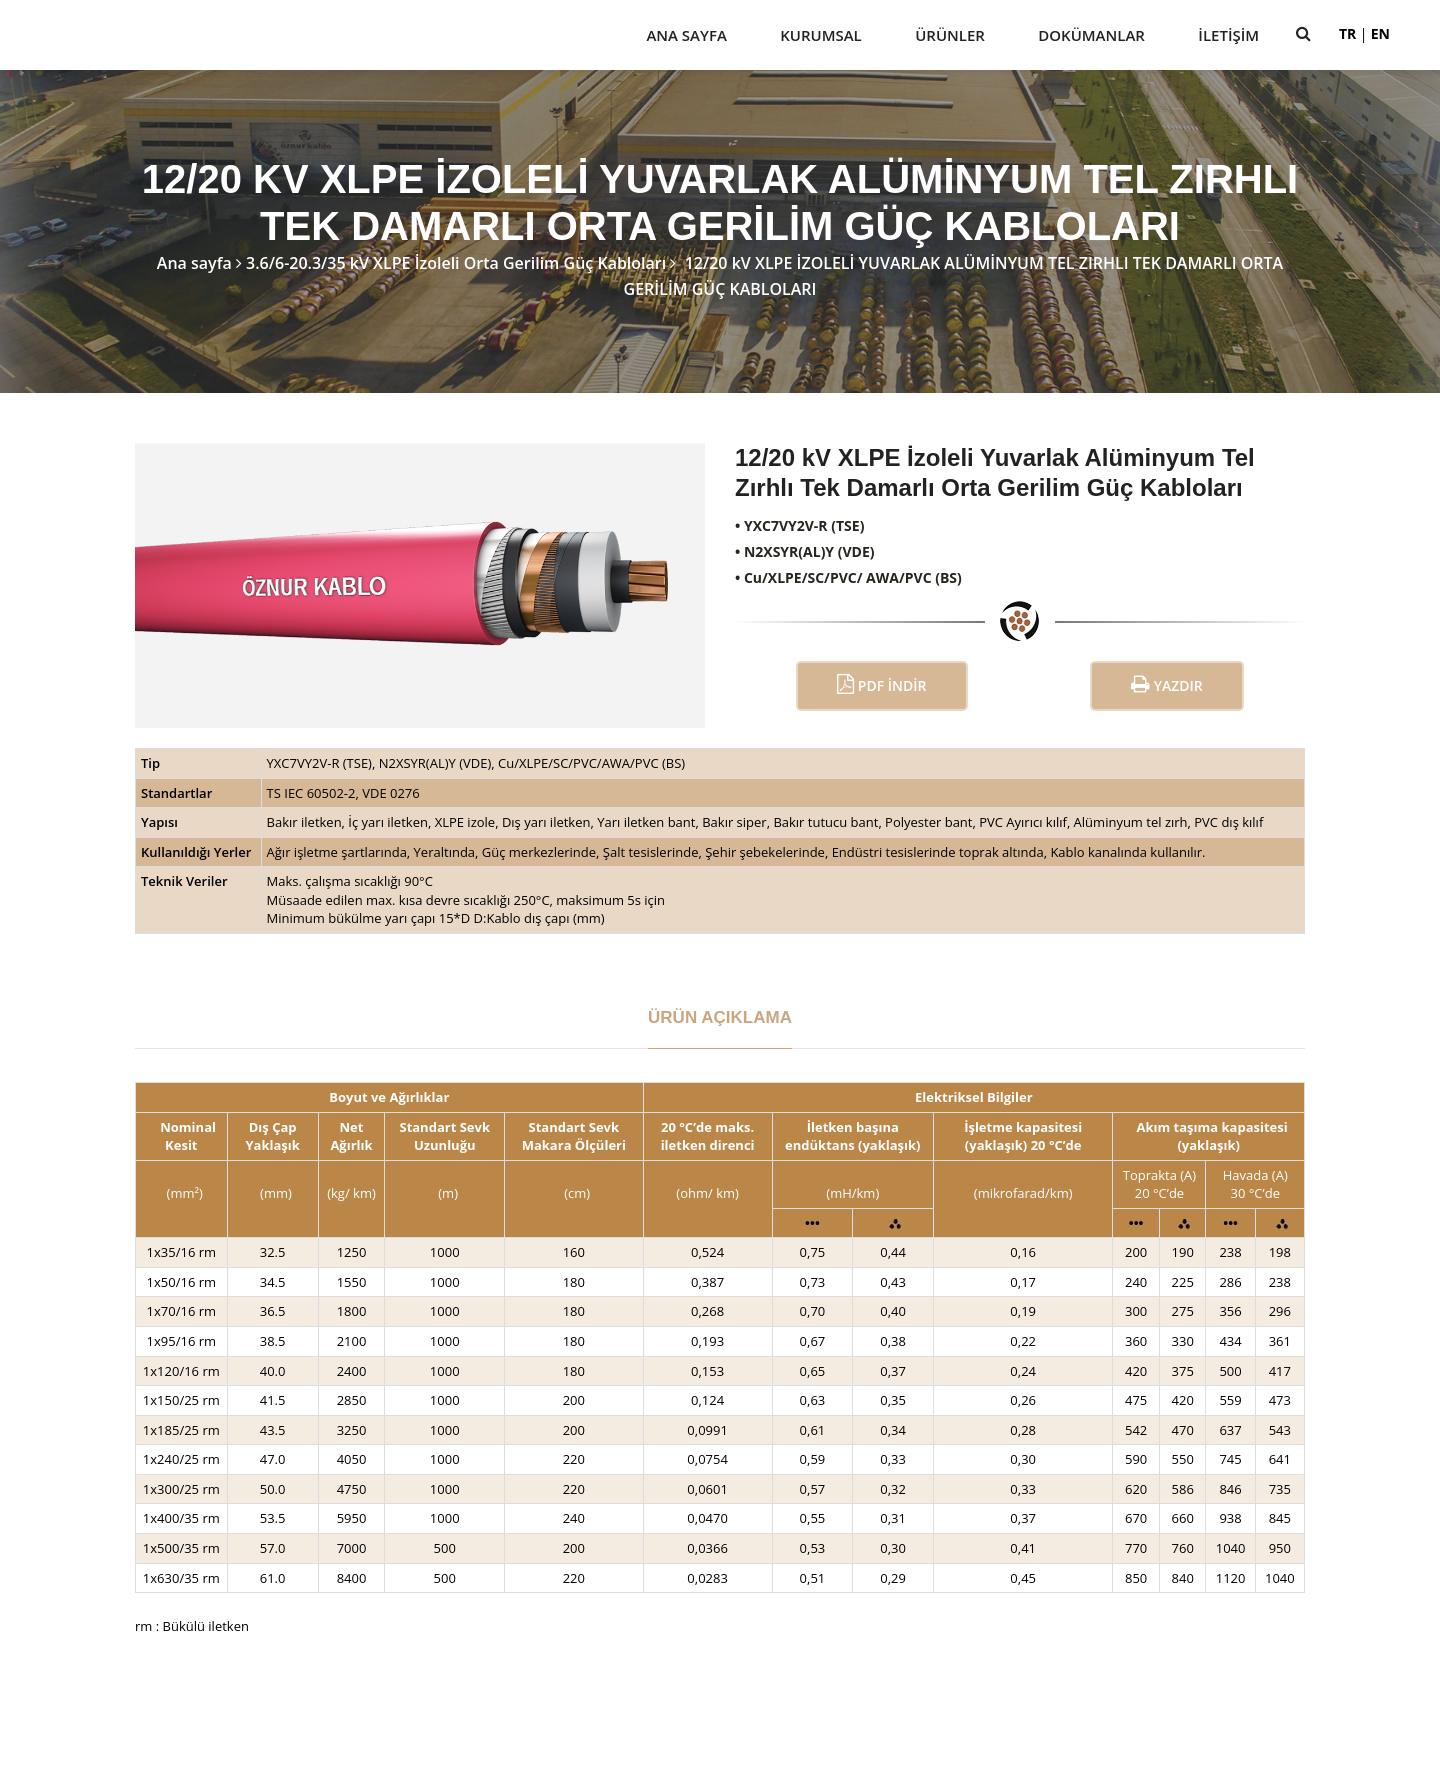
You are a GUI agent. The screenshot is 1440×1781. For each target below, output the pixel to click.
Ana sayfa (194, 263)
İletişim (1228, 35)
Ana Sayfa (686, 35)
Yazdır (1167, 684)
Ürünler (950, 35)
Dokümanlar (1091, 35)
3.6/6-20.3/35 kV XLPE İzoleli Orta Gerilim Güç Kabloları (456, 263)
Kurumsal (821, 35)
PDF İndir (881, 684)
